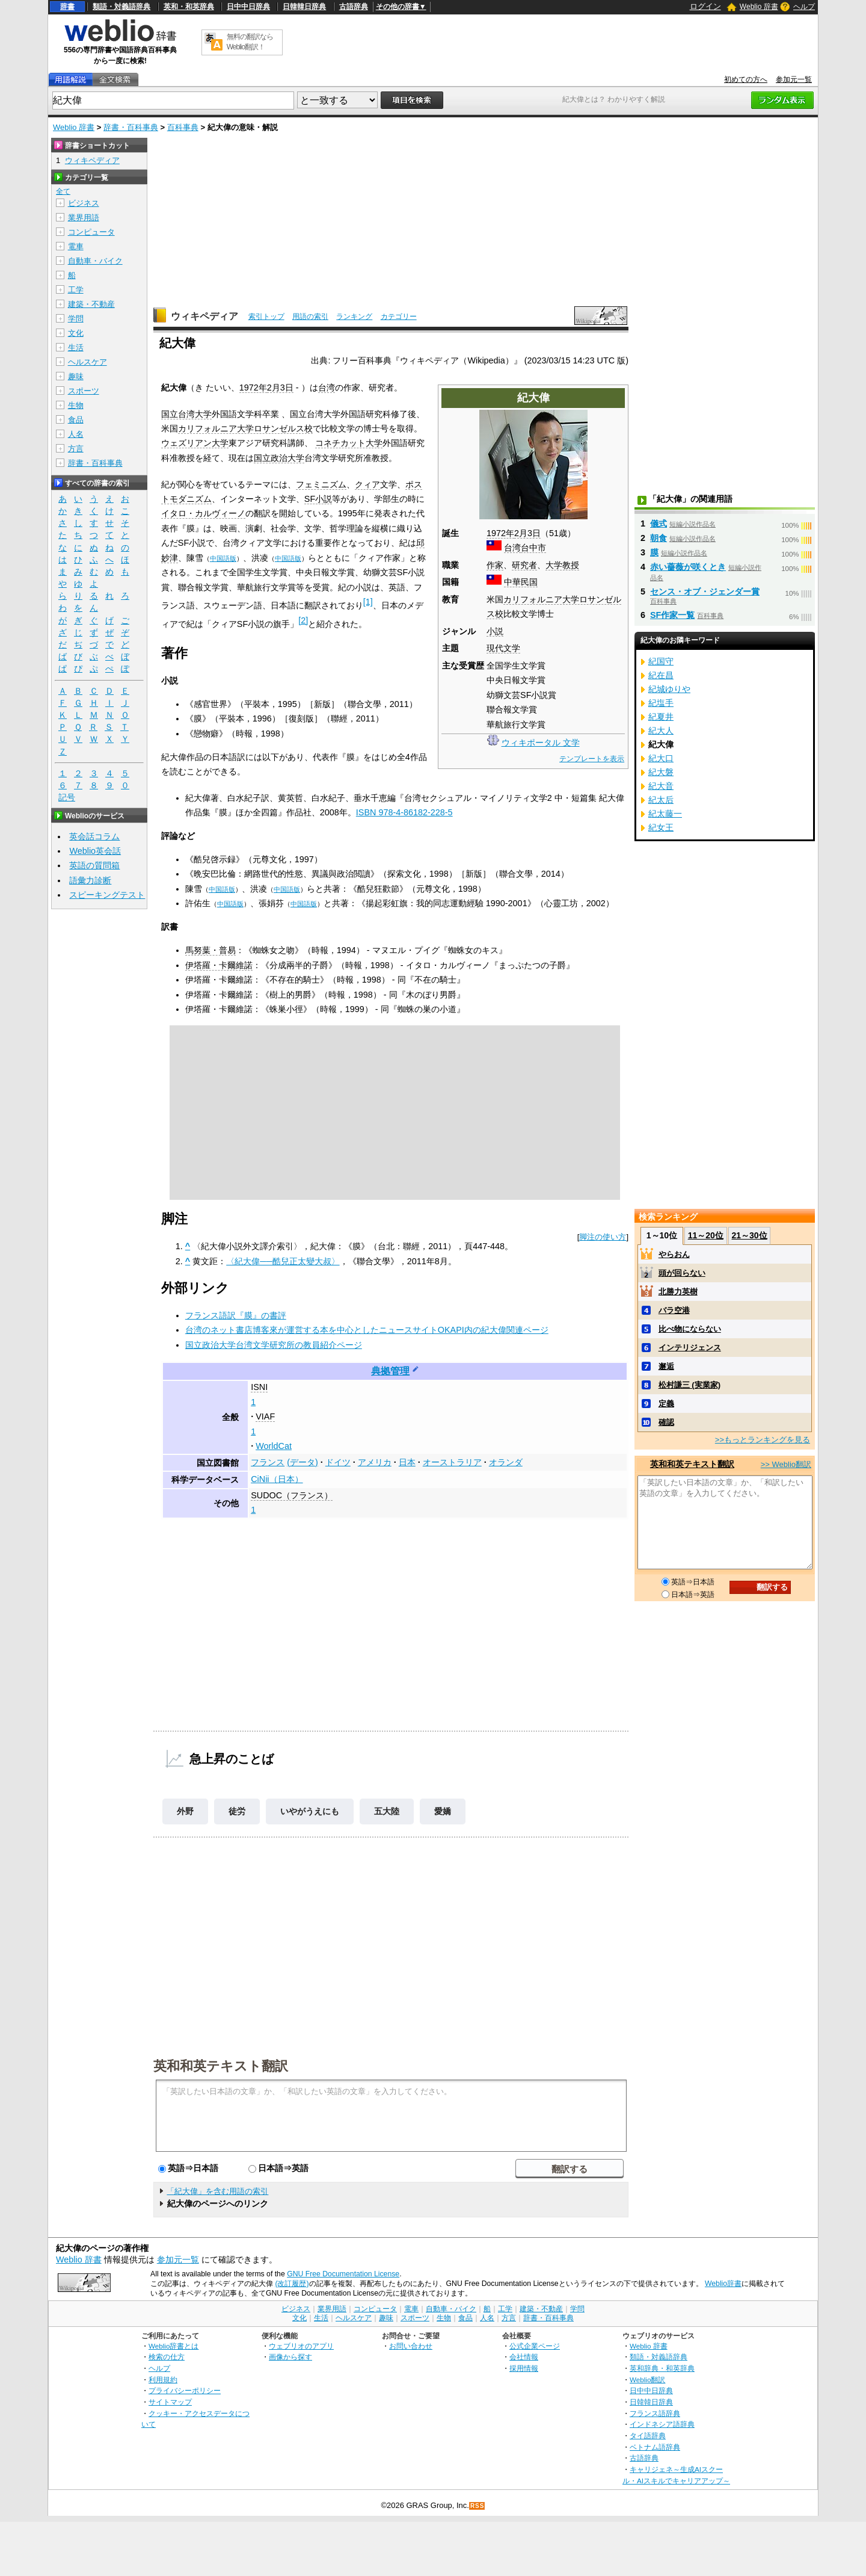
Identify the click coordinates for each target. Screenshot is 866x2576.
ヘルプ (804, 6)
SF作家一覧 (672, 615)
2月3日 (527, 533)
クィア (367, 484)
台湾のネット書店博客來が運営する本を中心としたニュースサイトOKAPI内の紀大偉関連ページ (366, 1330)
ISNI (259, 1387)
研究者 (524, 565)
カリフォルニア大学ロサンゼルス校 (245, 428)
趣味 (76, 376)
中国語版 (223, 558)
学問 (76, 318)
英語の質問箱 (94, 865)
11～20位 (705, 1235)
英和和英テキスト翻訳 (220, 2065)
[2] (303, 620)
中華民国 (521, 582)
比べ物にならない (690, 1328)
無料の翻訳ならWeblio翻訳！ (250, 41)
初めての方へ (745, 79)
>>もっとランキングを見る (762, 1439)
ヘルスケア (87, 361)
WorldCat (274, 1446)
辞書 (67, 6)
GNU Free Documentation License (343, 2274)
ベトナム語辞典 (655, 2447)
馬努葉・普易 (210, 950)
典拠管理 (390, 1371)
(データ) (302, 1462)
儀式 (658, 523)
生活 (76, 347)
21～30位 (749, 1235)
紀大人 (661, 730)
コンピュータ (91, 231)
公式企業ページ (534, 2346)
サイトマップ (170, 2402)
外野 (185, 1811)
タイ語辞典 (648, 2435)
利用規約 (163, 2379)
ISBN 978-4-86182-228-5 (404, 812)
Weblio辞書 (723, 2283)
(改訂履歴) (292, 2283)
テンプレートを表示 (591, 759)
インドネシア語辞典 (662, 2424)
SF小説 (318, 499)
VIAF (265, 1416)
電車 (76, 246)
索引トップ (266, 316)
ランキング (354, 316)
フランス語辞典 (655, 2413)
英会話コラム (94, 836)
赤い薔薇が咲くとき (688, 567)
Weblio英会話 (95, 851)
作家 (495, 565)
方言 (76, 448)
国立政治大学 (279, 458)
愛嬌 (442, 1811)
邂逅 (666, 1366)
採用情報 (523, 2368)
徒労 (237, 1811)
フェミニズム (321, 484)
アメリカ (375, 1462)
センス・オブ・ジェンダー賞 (705, 591)
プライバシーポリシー (185, 2390)
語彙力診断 (90, 880)
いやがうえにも (309, 1811)
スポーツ (83, 390)
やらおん (674, 1254)
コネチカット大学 (348, 443)
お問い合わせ (410, 2346)
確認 (666, 1422)
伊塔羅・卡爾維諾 (219, 965)
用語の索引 (310, 316)
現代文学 (503, 648)
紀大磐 (661, 772)
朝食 (658, 538)
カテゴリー (399, 316)
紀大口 (661, 758)
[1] (368, 602)
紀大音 (661, 786)
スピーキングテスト (107, 895)
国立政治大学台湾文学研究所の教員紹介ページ (273, 1345)
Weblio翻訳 (647, 2379)
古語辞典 (353, 6)
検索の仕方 (167, 2357)
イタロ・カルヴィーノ (203, 513)
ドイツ (338, 1462)
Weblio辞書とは (173, 2346)
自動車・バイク (95, 260)
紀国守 (661, 661)
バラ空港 (674, 1310)
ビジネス (83, 203)
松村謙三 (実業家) (689, 1384)
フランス (267, 1462)
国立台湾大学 (186, 414)
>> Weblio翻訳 (786, 1464)
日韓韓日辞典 (304, 6)
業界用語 (83, 217)
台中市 (533, 547)
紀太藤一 (665, 813)
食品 (76, 419)
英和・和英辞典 (189, 6)
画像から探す (290, 2357)
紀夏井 (661, 716)
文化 (76, 333)
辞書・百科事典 (130, 127)
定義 (666, 1403)
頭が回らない (682, 1272)
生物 (76, 405)
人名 (76, 434)
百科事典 (182, 127)
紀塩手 (661, 703)
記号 (66, 797)
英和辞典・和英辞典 (662, 2368)
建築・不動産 (91, 304)
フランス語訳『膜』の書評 (235, 1315)
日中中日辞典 (248, 6)
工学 (76, 289)
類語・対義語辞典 (121, 6)
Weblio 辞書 (759, 6)
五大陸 (386, 1811)
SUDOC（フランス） (292, 1495)
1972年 (500, 533)
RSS (477, 2506)
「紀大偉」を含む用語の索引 (217, 2191)
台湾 (512, 547)
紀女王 (661, 827)
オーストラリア (452, 1462)
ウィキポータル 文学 (541, 742)
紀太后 (661, 800)
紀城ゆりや (669, 689)
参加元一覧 (794, 79)
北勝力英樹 (678, 1291)
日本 (407, 1462)
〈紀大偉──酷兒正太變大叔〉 (282, 1261)
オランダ (506, 1462)
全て (63, 191)
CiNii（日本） (276, 1479)
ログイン (705, 6)
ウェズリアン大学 (195, 443)
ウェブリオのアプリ (301, 2346)
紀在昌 (661, 675)
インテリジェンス (690, 1347)
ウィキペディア (204, 316)
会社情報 (523, 2357)
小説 (495, 631)
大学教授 (562, 565)
